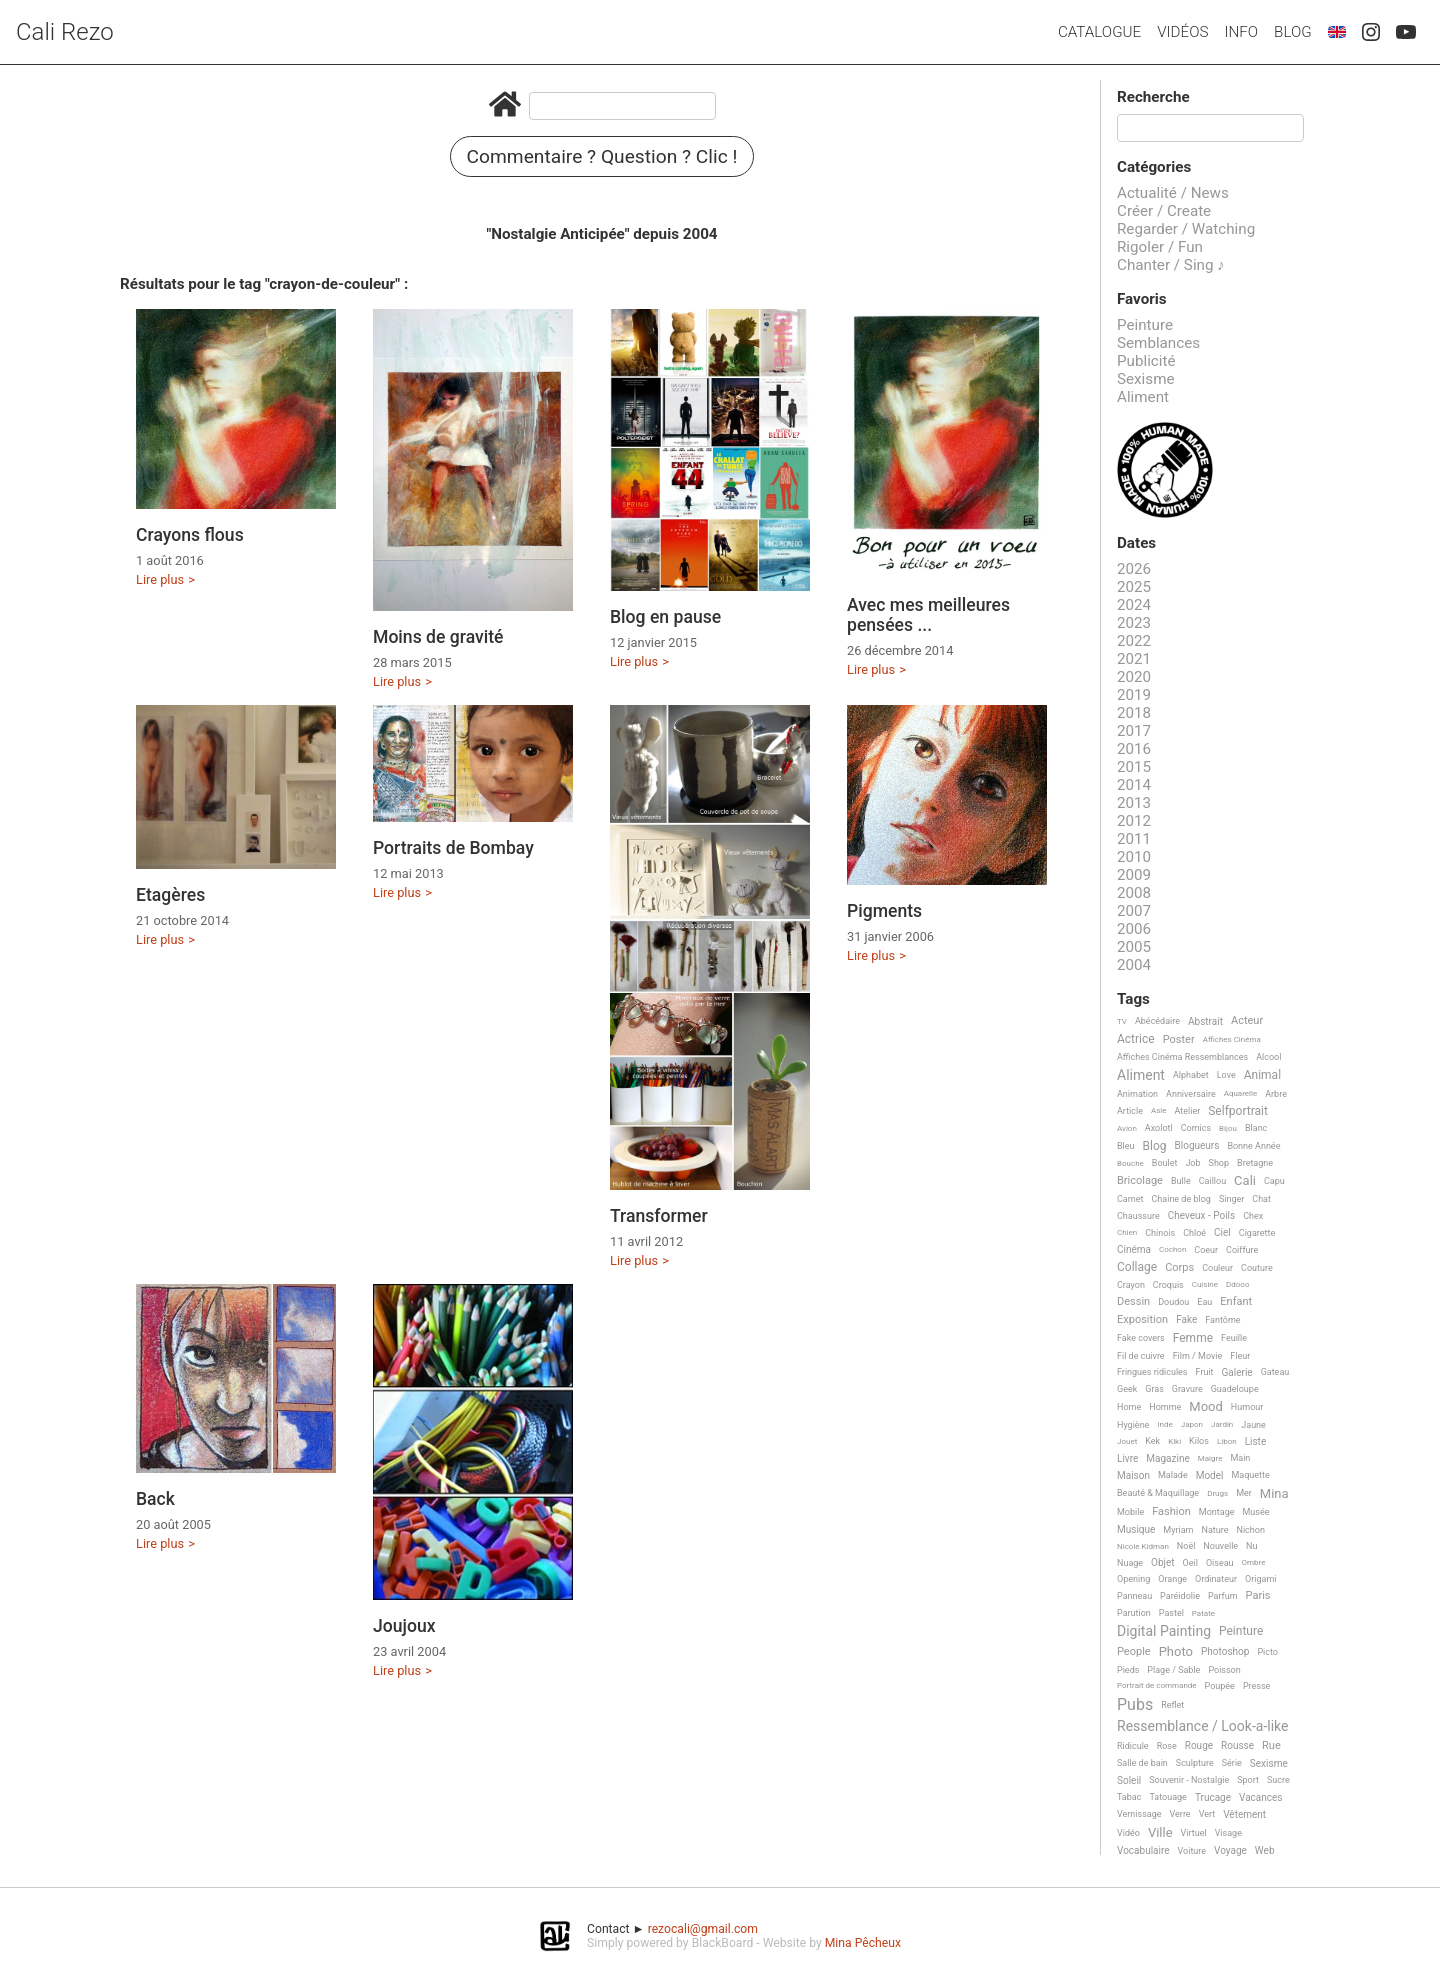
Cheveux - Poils (1202, 1215)
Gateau (1275, 1372)
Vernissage (1139, 1814)
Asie (1159, 1110)
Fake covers (1141, 1338)
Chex (1253, 1216)
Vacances (1260, 1797)
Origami (1260, 1579)
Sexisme (1146, 379)
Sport (1248, 1780)
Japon (1192, 1424)
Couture (1257, 1268)
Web (1265, 1850)
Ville (1160, 1833)
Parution (1134, 1613)
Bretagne (1255, 1163)
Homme (1165, 1407)
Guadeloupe (1235, 1389)
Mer (1244, 1493)
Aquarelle (1241, 1093)
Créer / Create (1164, 211)
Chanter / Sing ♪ (1171, 265)
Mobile (1130, 1512)
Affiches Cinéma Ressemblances (1182, 1057)
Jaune (1253, 1425)
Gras (1154, 1389)
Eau (1204, 1302)
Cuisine (1205, 1284)
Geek (1127, 1389)
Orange (1172, 1579)
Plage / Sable (1173, 1670)
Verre (1180, 1814)
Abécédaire (1157, 1021)
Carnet (1130, 1199)
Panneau (1134, 1596)
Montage (1217, 1512)
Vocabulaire (1143, 1850)
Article (1130, 1111)
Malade (1173, 1475)
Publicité (1146, 361)
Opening (1133, 1579)
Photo (1176, 1652)
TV (1122, 1021)
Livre (1127, 1458)
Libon (1227, 1441)
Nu (1251, 1546)
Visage (1228, 1833)
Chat (1261, 1199)
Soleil (1129, 1780)
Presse (1256, 1686)
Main (1240, 1458)
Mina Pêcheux (863, 1943)
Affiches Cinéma (1232, 1039)
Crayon (1131, 1285)
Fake (1186, 1319)
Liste (1256, 1441)
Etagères (170, 895)
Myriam (1178, 1530)
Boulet (1165, 1163)
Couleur (1217, 1268)
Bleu (1126, 1146)
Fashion (1171, 1512)
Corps (1179, 1268)
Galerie (1237, 1372)
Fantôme (1222, 1320)
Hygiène (1133, 1425)
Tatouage (1167, 1797)
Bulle (1181, 1181)
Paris (1258, 1596)
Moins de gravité (438, 637)
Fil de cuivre (1141, 1356)
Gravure (1187, 1389)
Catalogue (1099, 32)
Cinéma (1134, 1249)
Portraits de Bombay (453, 848)
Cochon (1172, 1249)
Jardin (1222, 1424)
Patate (1203, 1613)
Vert (1207, 1814)
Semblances (1158, 343)
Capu (1274, 1181)
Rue (1271, 1746)
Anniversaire (1191, 1094)
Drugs (1217, 1493)
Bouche (1130, 1163)
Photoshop (1225, 1651)
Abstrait (1205, 1021)
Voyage (1230, 1850)
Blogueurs (1197, 1145)
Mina (1274, 1494)
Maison (1133, 1475)
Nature (1215, 1530)
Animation (1137, 1094)
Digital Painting (1164, 1631)
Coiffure (1242, 1250)
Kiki (1174, 1441)
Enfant (1236, 1302)
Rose (1167, 1746)
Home (1129, 1407)
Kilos (1199, 1441)
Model (1210, 1475)
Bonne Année (1253, 1146)
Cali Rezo (65, 32)
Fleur (1240, 1356)
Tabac (1129, 1797)
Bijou (1228, 1128)
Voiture (1192, 1851)
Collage (1137, 1267)
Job (1192, 1163)
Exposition (1142, 1320)
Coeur (1206, 1250)
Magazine (1167, 1458)
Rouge (1199, 1745)
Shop (1219, 1163)
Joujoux (404, 1626)
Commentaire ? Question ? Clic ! (602, 156)
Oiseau (1220, 1563)
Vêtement (1244, 1814)
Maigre (1210, 1458)
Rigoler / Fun (1160, 247)
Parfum (1223, 1596)
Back (155, 1499)
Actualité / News (1173, 193)
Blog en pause (665, 617)
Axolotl (1159, 1128)
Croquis (1168, 1285)
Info (1241, 32)
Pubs (1135, 1705)
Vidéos (1182, 32)
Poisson (1224, 1670)
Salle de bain (1142, 1763)
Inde (1164, 1424)
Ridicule (1133, 1746)
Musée (1255, 1512)
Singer (1231, 1199)
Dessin (1133, 1302)
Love (1226, 1075)
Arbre (1276, 1094)
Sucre (1278, 1780)
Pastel (1171, 1613)
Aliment (1143, 397)
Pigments (884, 911)
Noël (1186, 1546)
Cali (1245, 1181)
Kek (1152, 1441)
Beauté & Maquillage (1158, 1493)
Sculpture (1195, 1763)
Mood (1206, 1407)
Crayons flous (190, 535)
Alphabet (1191, 1075)
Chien (1127, 1232)
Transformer (659, 1216)
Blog (1293, 32)
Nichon (1250, 1530)
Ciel (1222, 1232)
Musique (1136, 1529)
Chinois (1160, 1233)
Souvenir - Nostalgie (1189, 1780)
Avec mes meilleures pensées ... (928, 615)
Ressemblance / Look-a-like (1202, 1726)
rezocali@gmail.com (703, 1929)
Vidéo (1128, 1833)
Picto (1267, 1652)
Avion (1127, 1128)
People (1134, 1652)
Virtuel (1194, 1833)
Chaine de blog (1181, 1199)
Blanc (1256, 1128)
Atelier (1188, 1111)
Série (1232, 1763)
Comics (1196, 1128)
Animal (1262, 1075)
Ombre (1254, 1562)
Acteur (1247, 1021)
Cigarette (1257, 1233)
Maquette (1251, 1475)
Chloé (1194, 1233)
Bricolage (1140, 1181)
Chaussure (1138, 1216)
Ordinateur (1216, 1579)
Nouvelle (1220, 1546)
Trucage (1213, 1797)
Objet (1162, 1562)
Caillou (1212, 1181)
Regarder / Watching (1186, 229)
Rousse (1237, 1745)
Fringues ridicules (1152, 1372)
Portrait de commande (1157, 1685)
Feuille (1234, 1338)
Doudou (1173, 1302)
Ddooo (1237, 1284)
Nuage (1130, 1563)
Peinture (1145, 325)
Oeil (1190, 1563)
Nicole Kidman (1143, 1546)
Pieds (1128, 1670)
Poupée (1220, 1686)
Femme (1193, 1338)
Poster (1179, 1040)
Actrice (1136, 1039)
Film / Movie (1198, 1356)
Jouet (1127, 1441)
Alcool (1268, 1057)
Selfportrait (1238, 1111)
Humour (1247, 1407)
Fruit (1205, 1372)
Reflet (1172, 1705)
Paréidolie (1180, 1596)
